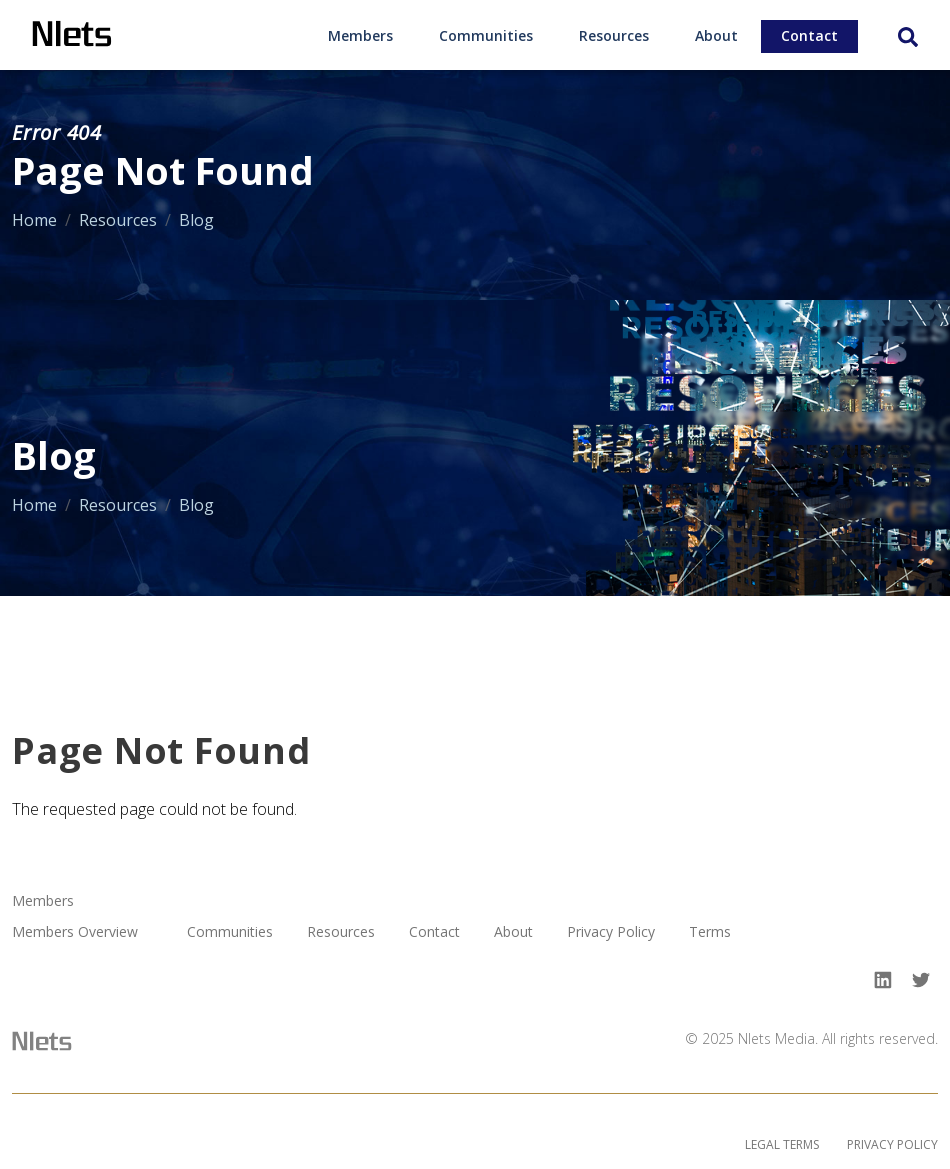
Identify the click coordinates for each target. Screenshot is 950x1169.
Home (34, 220)
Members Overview (75, 932)
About (716, 35)
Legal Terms (782, 1144)
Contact (809, 35)
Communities (486, 35)
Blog (196, 220)
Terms (710, 932)
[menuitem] (360, 35)
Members (360, 35)
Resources (614, 35)
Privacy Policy (611, 932)
